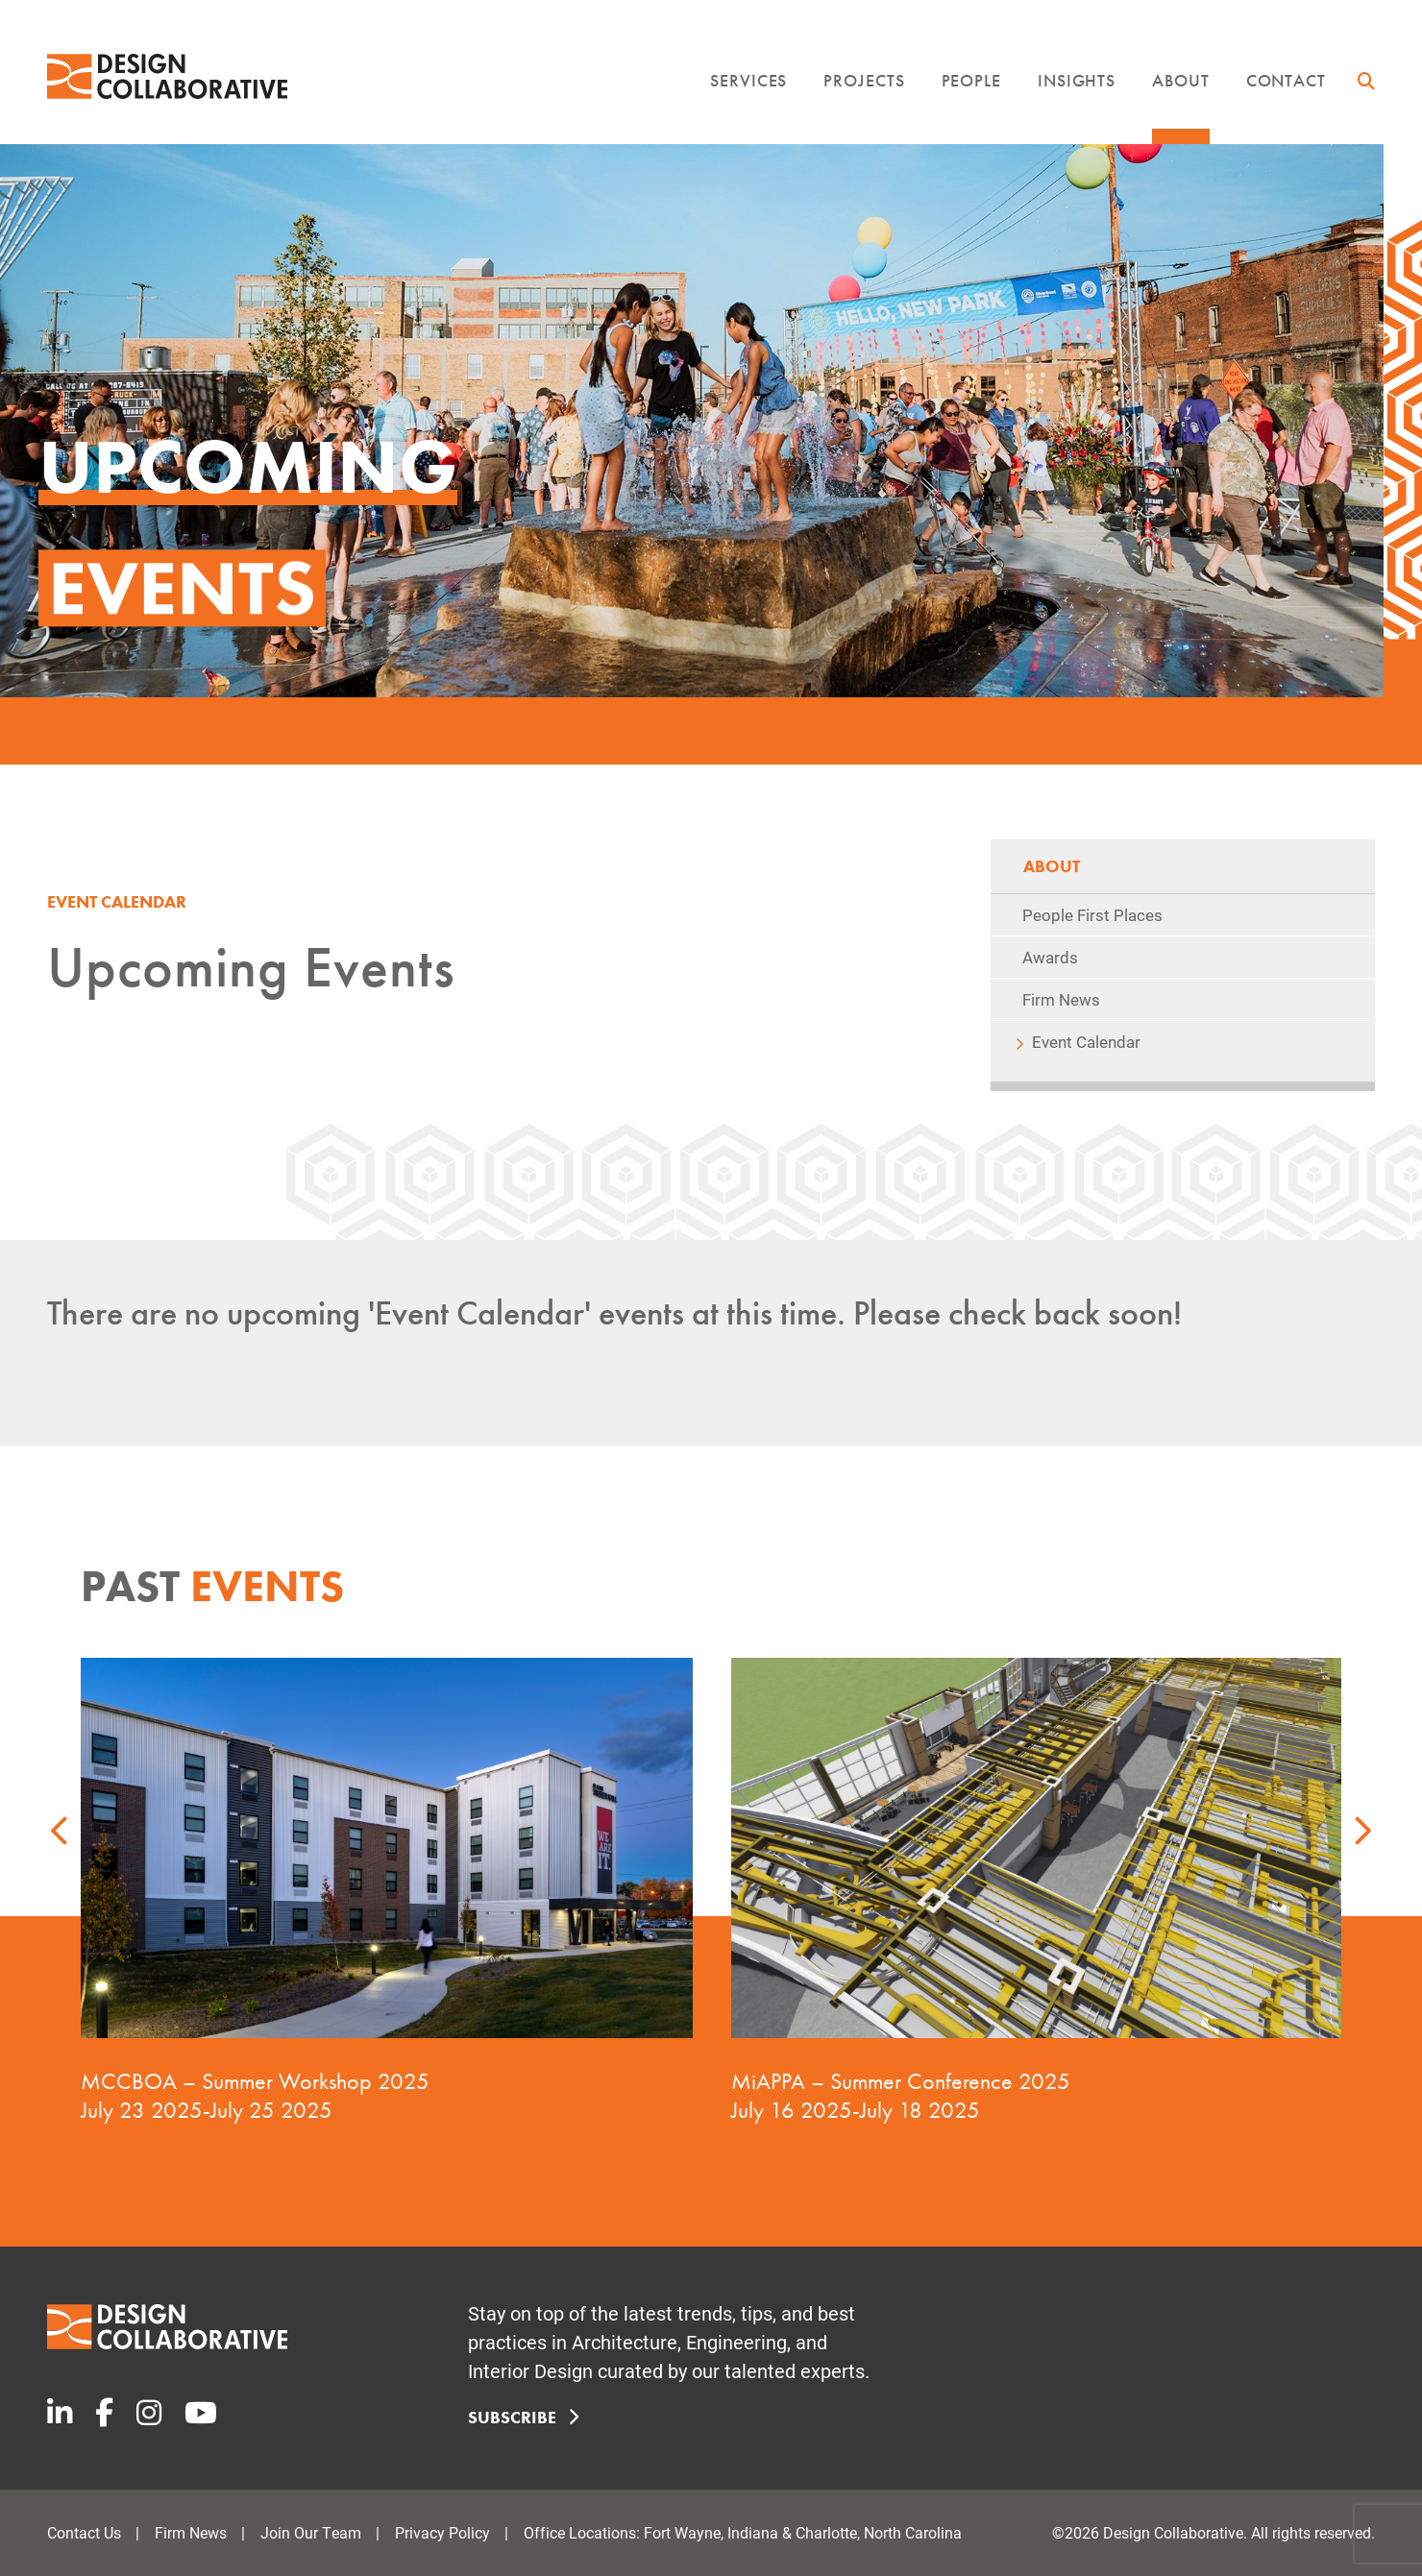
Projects (863, 80)
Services (748, 80)
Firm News (1061, 999)
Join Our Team (310, 2532)
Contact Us (84, 2532)
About (1181, 80)
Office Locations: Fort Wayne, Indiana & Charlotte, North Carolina (743, 2532)
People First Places (1092, 915)
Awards (1050, 957)
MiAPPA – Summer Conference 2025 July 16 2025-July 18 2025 (899, 2095)
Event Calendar (1086, 1042)
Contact (1286, 80)
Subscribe (519, 2417)
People (971, 80)
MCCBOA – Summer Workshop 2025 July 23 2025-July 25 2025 (255, 2095)
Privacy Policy (442, 2532)
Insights (1077, 80)
